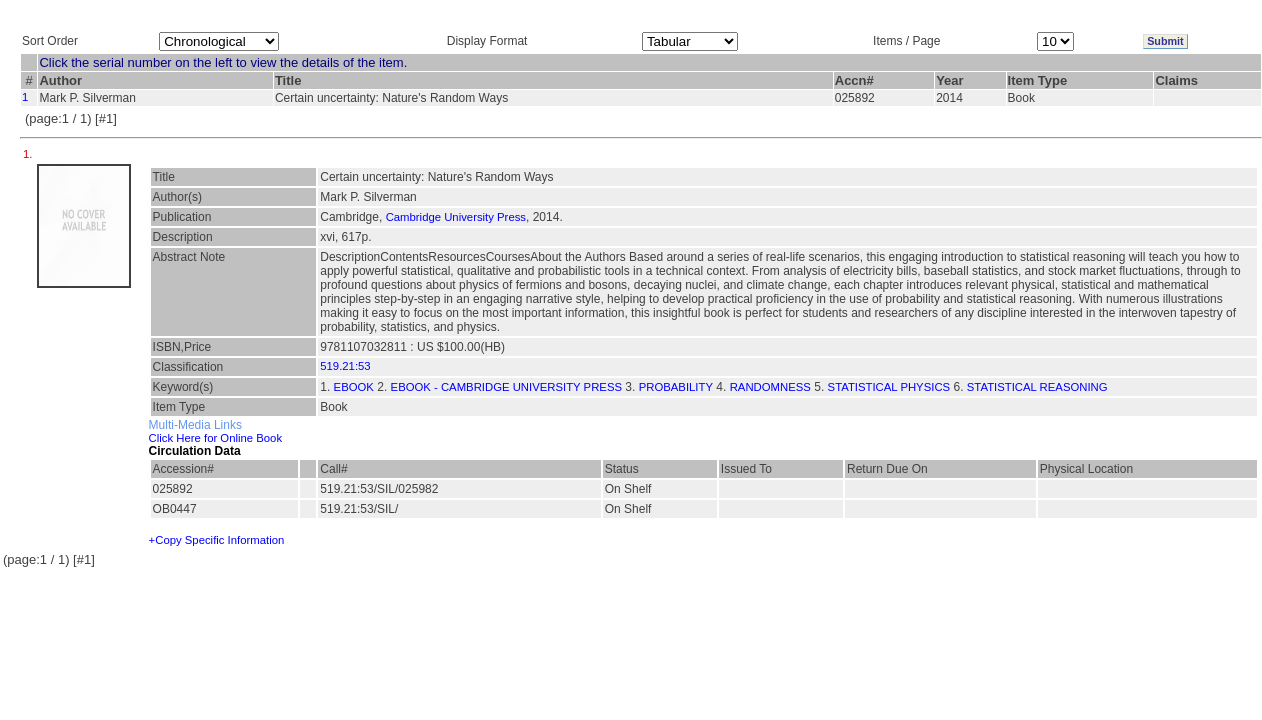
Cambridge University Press (456, 217)
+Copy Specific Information (217, 540)
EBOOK (354, 387)
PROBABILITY (676, 387)
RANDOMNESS (770, 387)
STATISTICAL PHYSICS (889, 387)
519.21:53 (345, 366)
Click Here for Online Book (215, 438)
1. (29, 154)
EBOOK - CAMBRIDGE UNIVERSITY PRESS (506, 387)
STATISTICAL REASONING (1037, 387)
